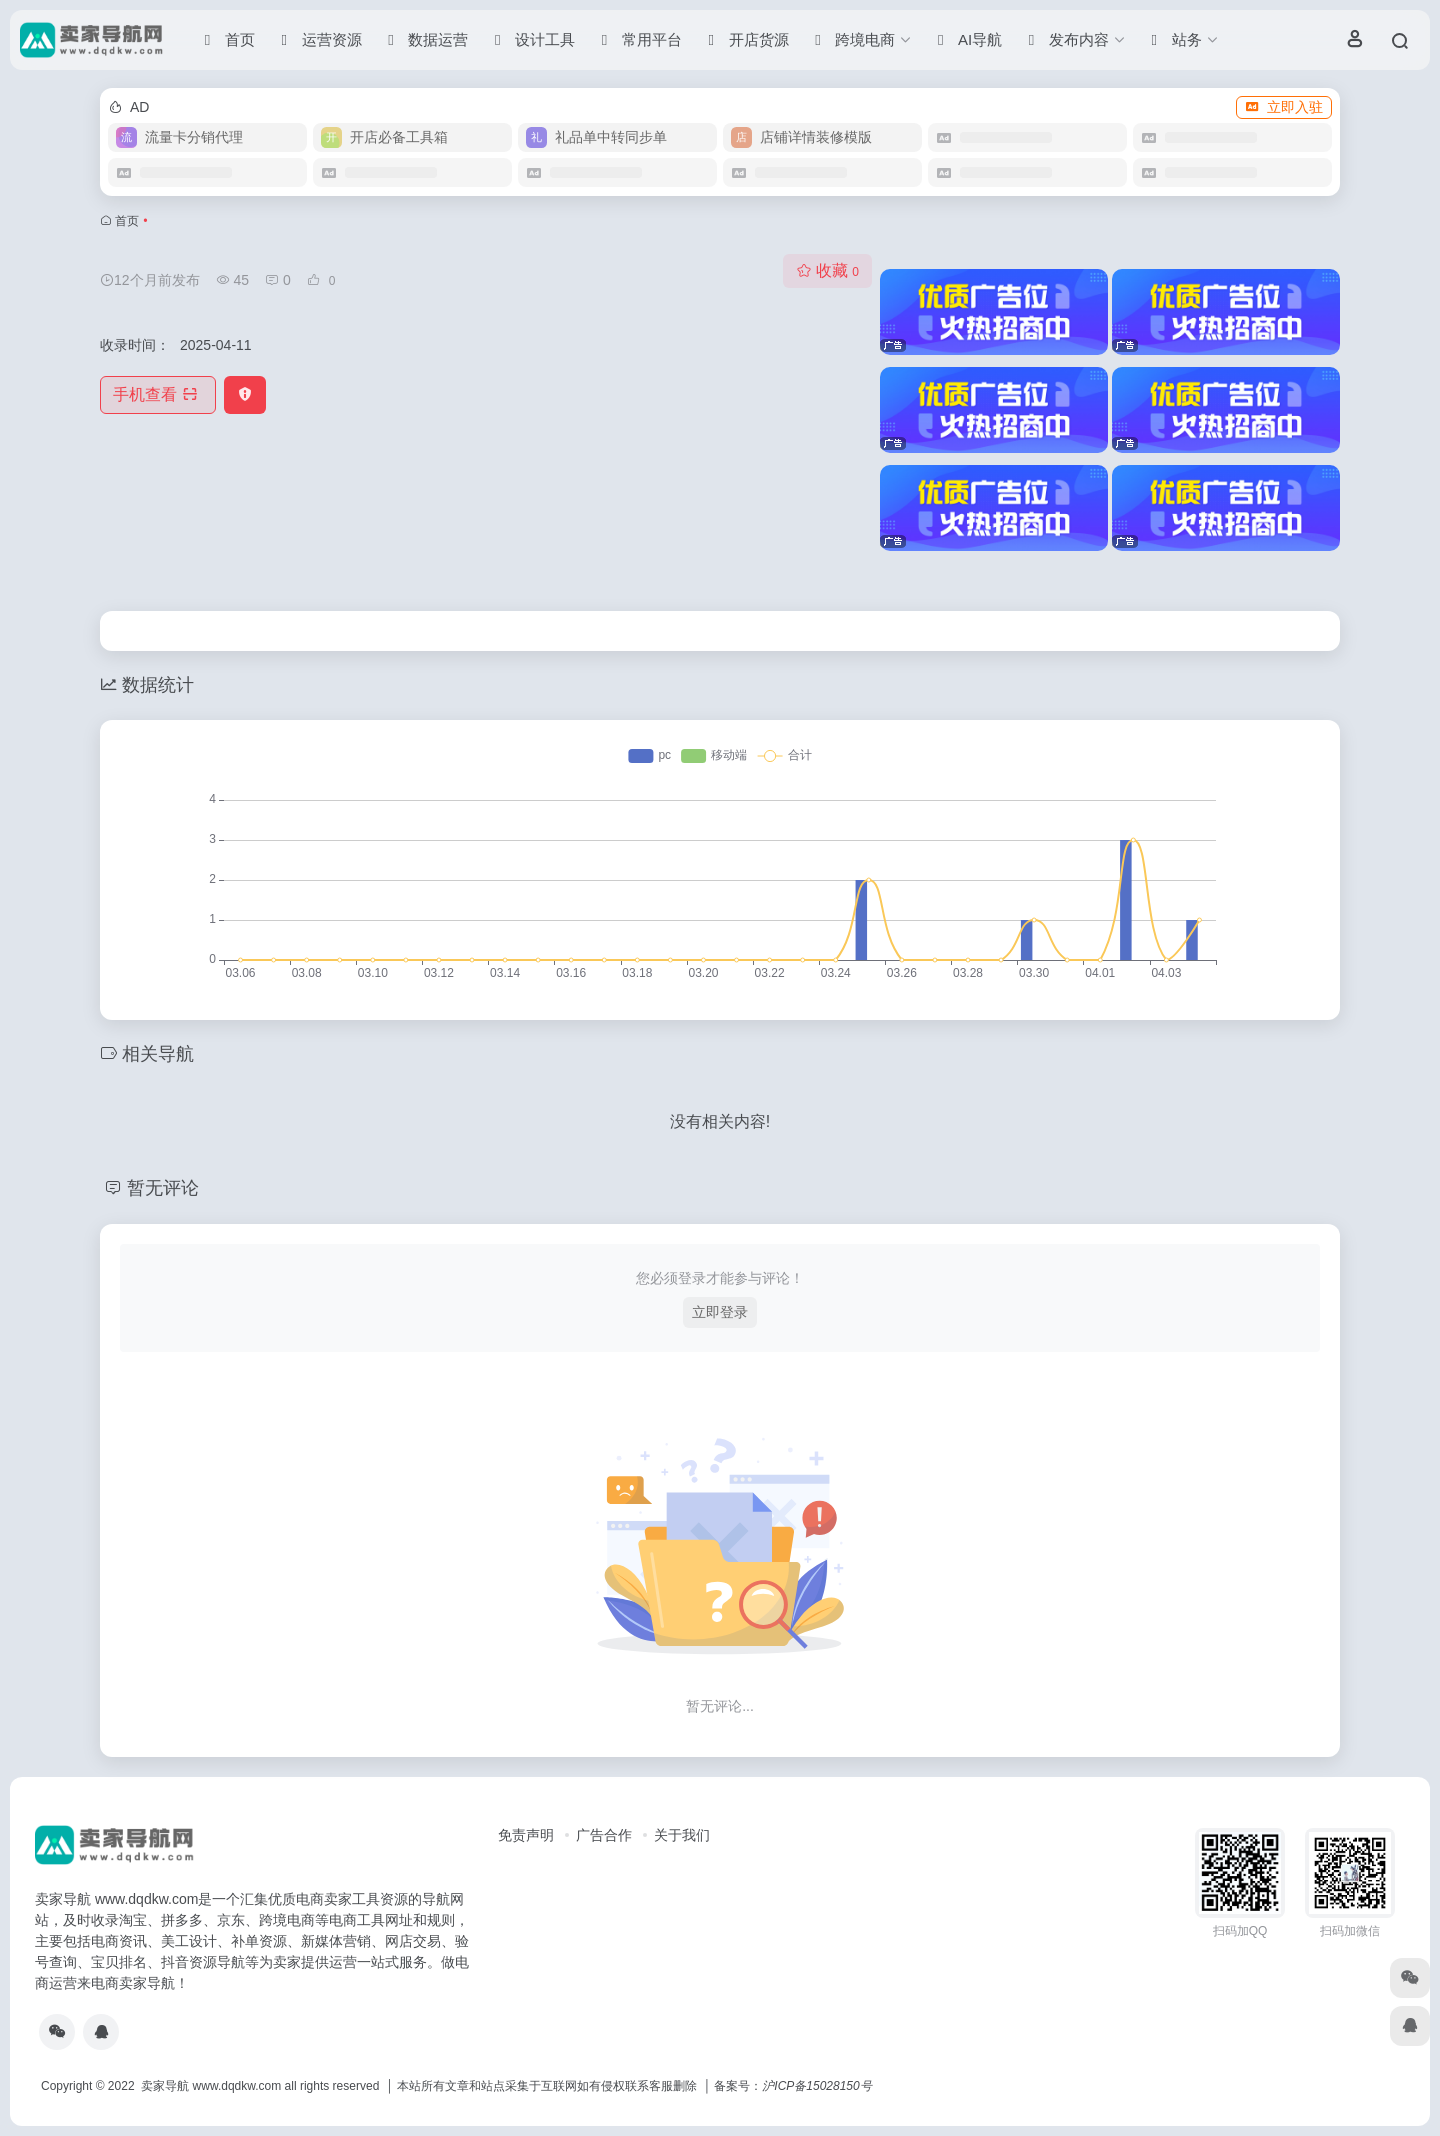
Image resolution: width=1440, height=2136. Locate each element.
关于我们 (682, 1835)
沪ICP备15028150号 (816, 2086)
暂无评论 (163, 1188)
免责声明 (526, 1835)
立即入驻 (1284, 107)
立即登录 (720, 1312)
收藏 (827, 270)
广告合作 (604, 1835)
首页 (127, 221)
